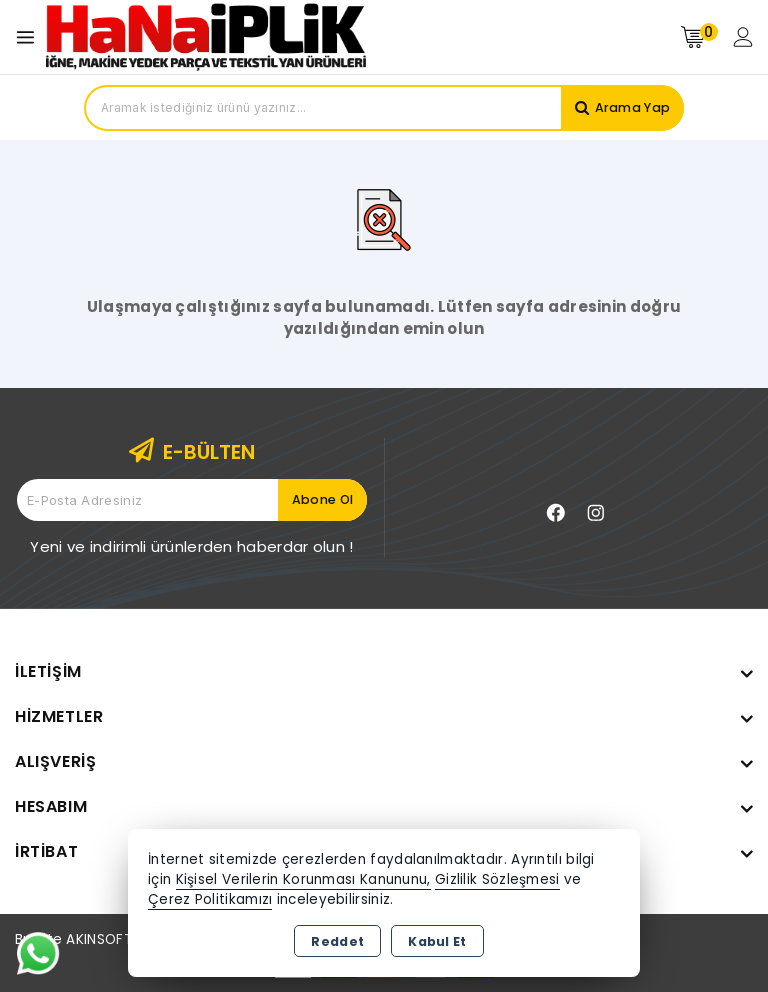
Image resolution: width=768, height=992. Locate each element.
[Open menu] (30, 37)
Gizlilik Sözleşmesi (497, 879)
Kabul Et (437, 941)
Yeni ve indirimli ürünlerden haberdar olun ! (191, 546)
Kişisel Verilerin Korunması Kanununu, (303, 879)
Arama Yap (630, 107)
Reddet (337, 941)
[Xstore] (206, 36)
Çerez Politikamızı (210, 899)
